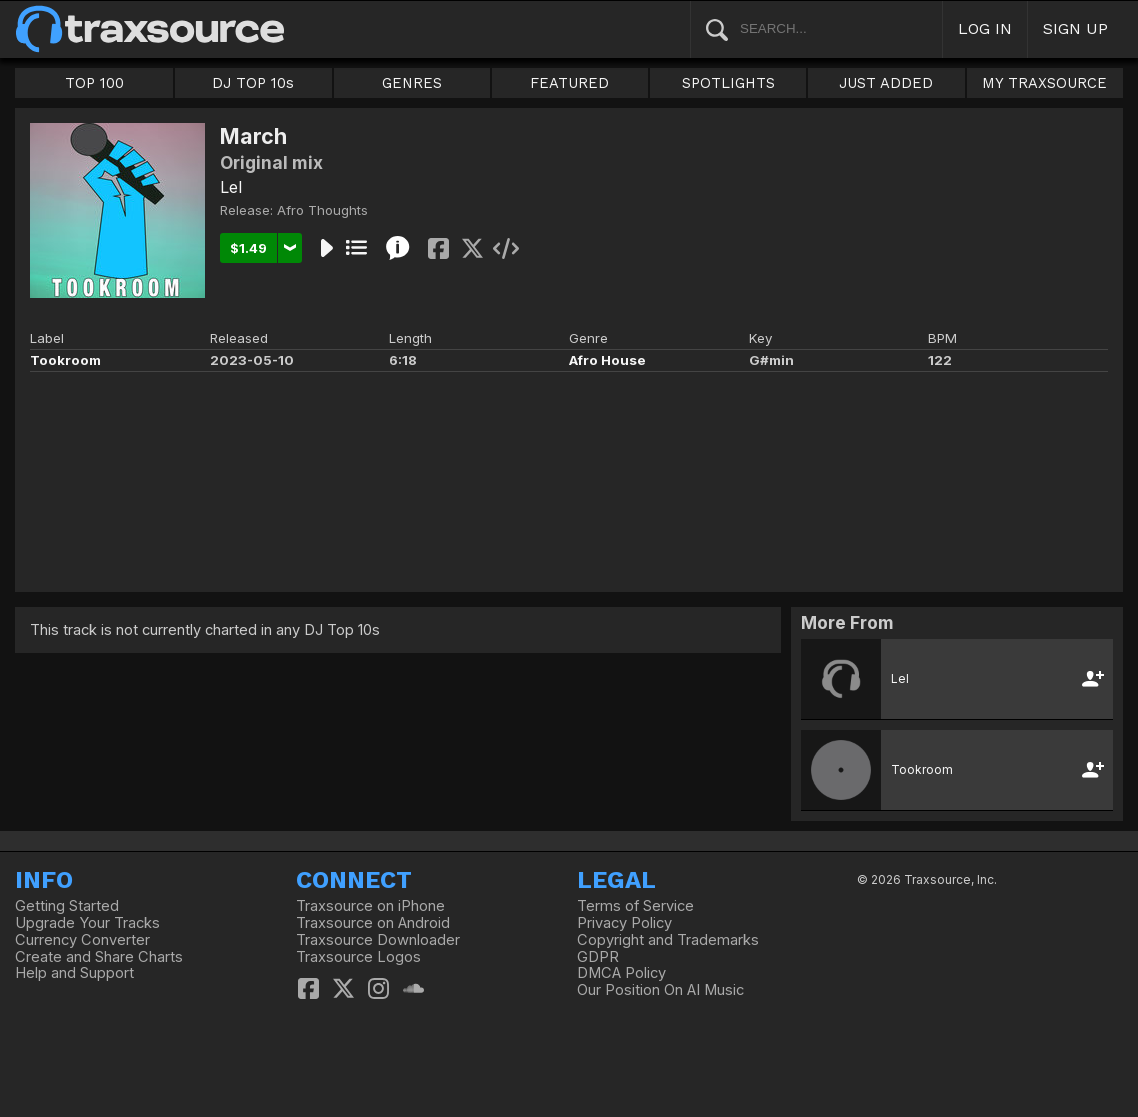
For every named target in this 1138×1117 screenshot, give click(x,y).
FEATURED (569, 83)
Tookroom (65, 360)
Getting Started (67, 906)
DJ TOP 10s (253, 83)
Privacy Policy (624, 923)
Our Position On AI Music (660, 990)
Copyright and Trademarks (668, 940)
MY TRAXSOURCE (1044, 83)
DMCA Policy (621, 973)
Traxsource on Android (373, 923)
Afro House (607, 360)
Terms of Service (635, 906)
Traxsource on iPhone (370, 906)
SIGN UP (1075, 28)
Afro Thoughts (322, 210)
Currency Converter (82, 940)
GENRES (412, 83)
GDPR (598, 957)
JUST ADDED (886, 83)
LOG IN (985, 28)
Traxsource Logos (358, 957)
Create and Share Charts (99, 957)
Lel (231, 187)
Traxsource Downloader (378, 940)
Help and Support (74, 973)
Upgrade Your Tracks (87, 923)
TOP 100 (94, 83)
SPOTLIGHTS (728, 83)
